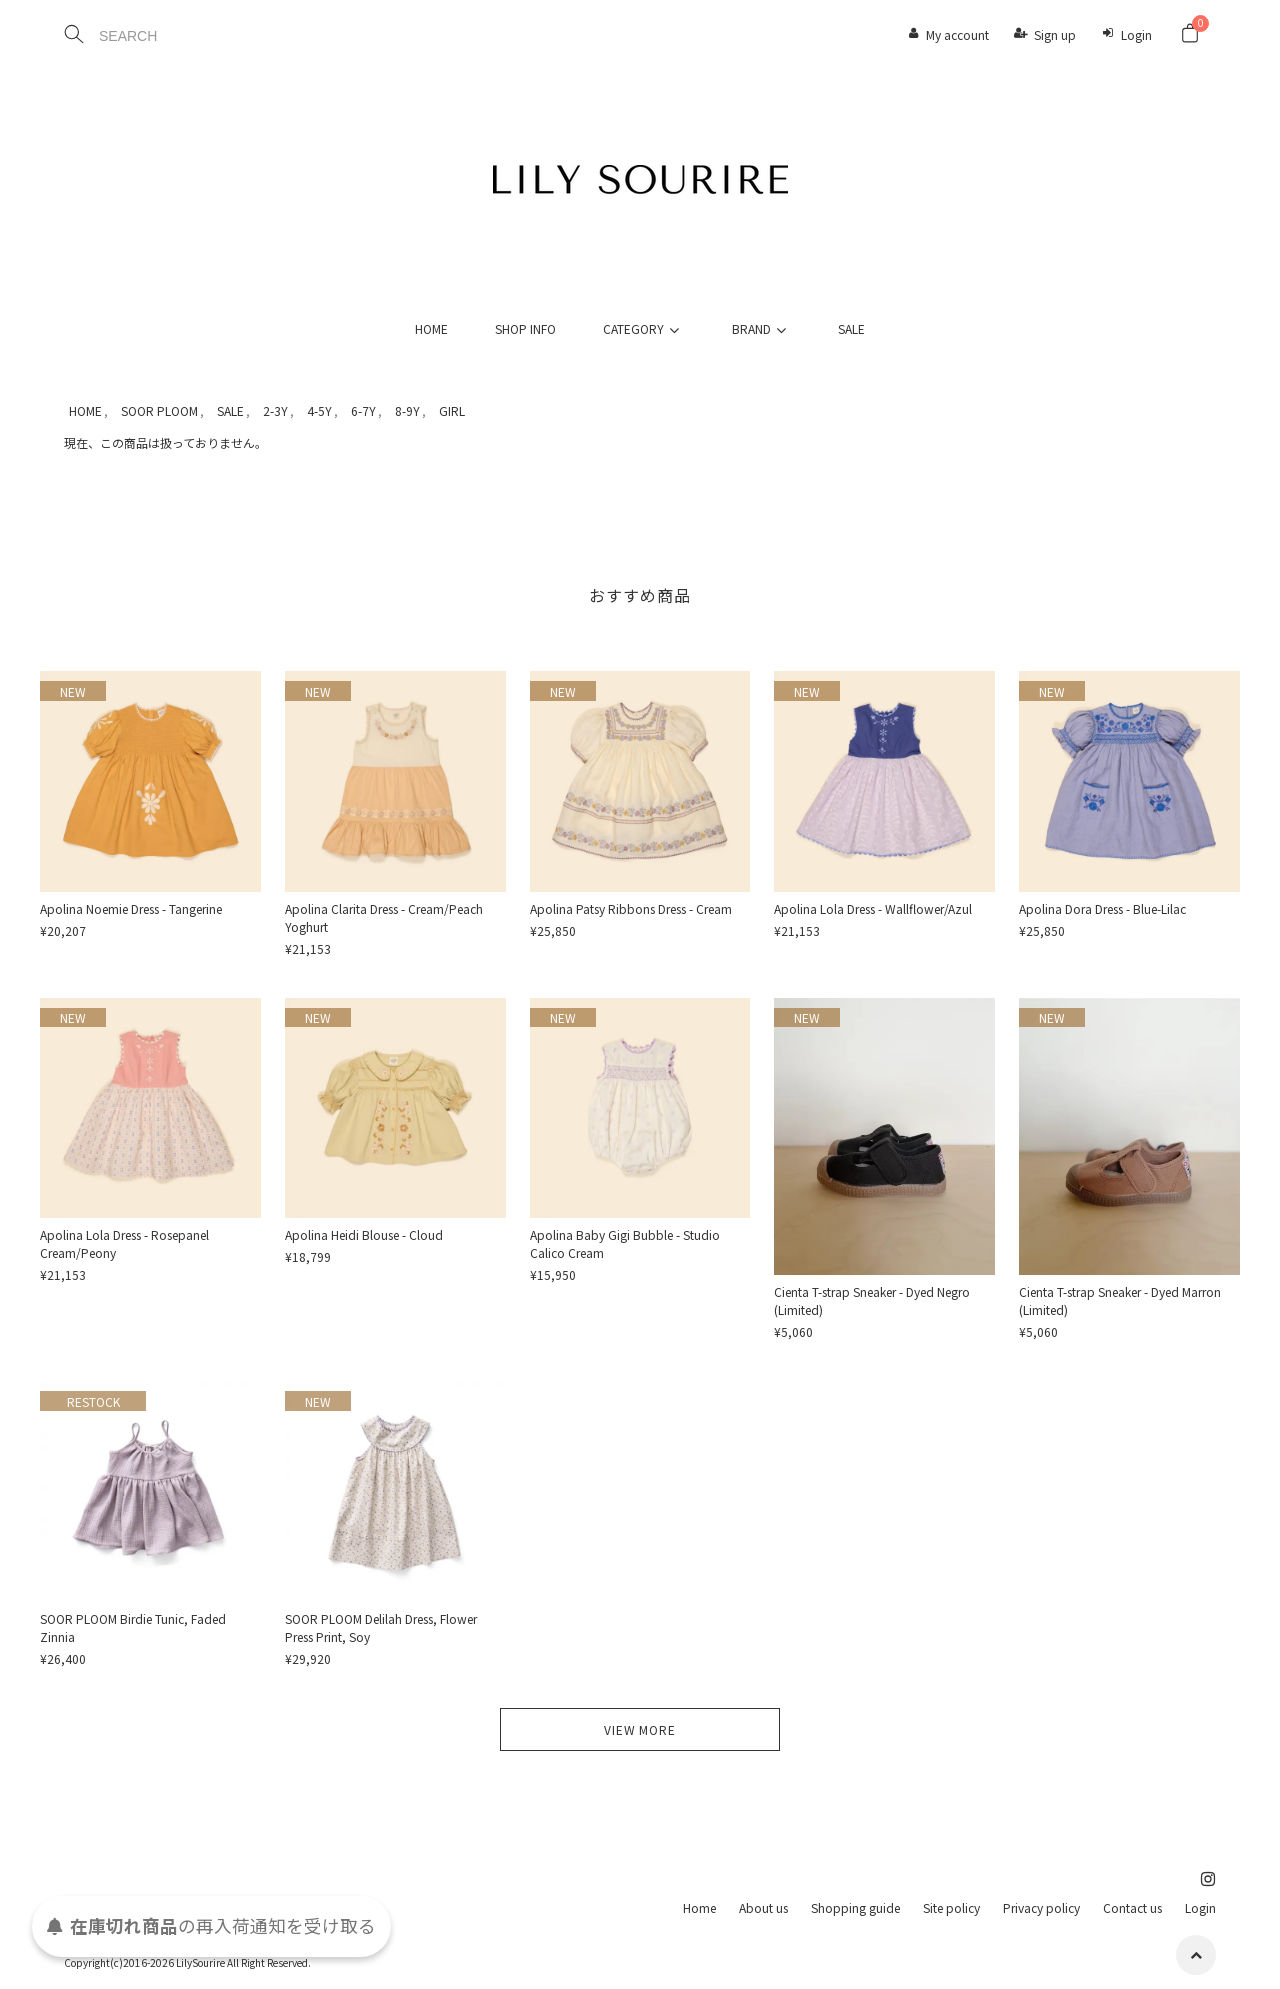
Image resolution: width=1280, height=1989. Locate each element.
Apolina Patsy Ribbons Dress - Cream (631, 908)
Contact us (1132, 1907)
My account (957, 34)
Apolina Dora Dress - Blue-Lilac (1102, 908)
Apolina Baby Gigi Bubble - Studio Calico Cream (625, 1243)
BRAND (762, 328)
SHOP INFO (525, 328)
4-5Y (319, 410)
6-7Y (363, 410)
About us (763, 1907)
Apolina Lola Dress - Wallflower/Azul (873, 908)
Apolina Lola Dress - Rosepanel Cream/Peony (124, 1243)
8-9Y (407, 410)
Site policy (951, 1907)
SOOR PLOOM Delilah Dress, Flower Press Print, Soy (381, 1627)
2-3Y (275, 410)
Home (699, 1907)
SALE (851, 328)
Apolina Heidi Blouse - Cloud (364, 1234)
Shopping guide (855, 1907)
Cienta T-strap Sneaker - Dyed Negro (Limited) (872, 1300)
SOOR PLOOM (159, 410)
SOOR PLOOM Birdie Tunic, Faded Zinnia (133, 1627)
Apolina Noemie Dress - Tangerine (131, 908)
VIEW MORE (640, 1729)
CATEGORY (644, 328)
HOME (431, 328)
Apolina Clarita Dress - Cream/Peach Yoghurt (384, 917)
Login (1136, 34)
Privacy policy (1041, 1907)
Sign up (1055, 34)
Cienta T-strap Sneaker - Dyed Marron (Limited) (1120, 1300)
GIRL (452, 410)
